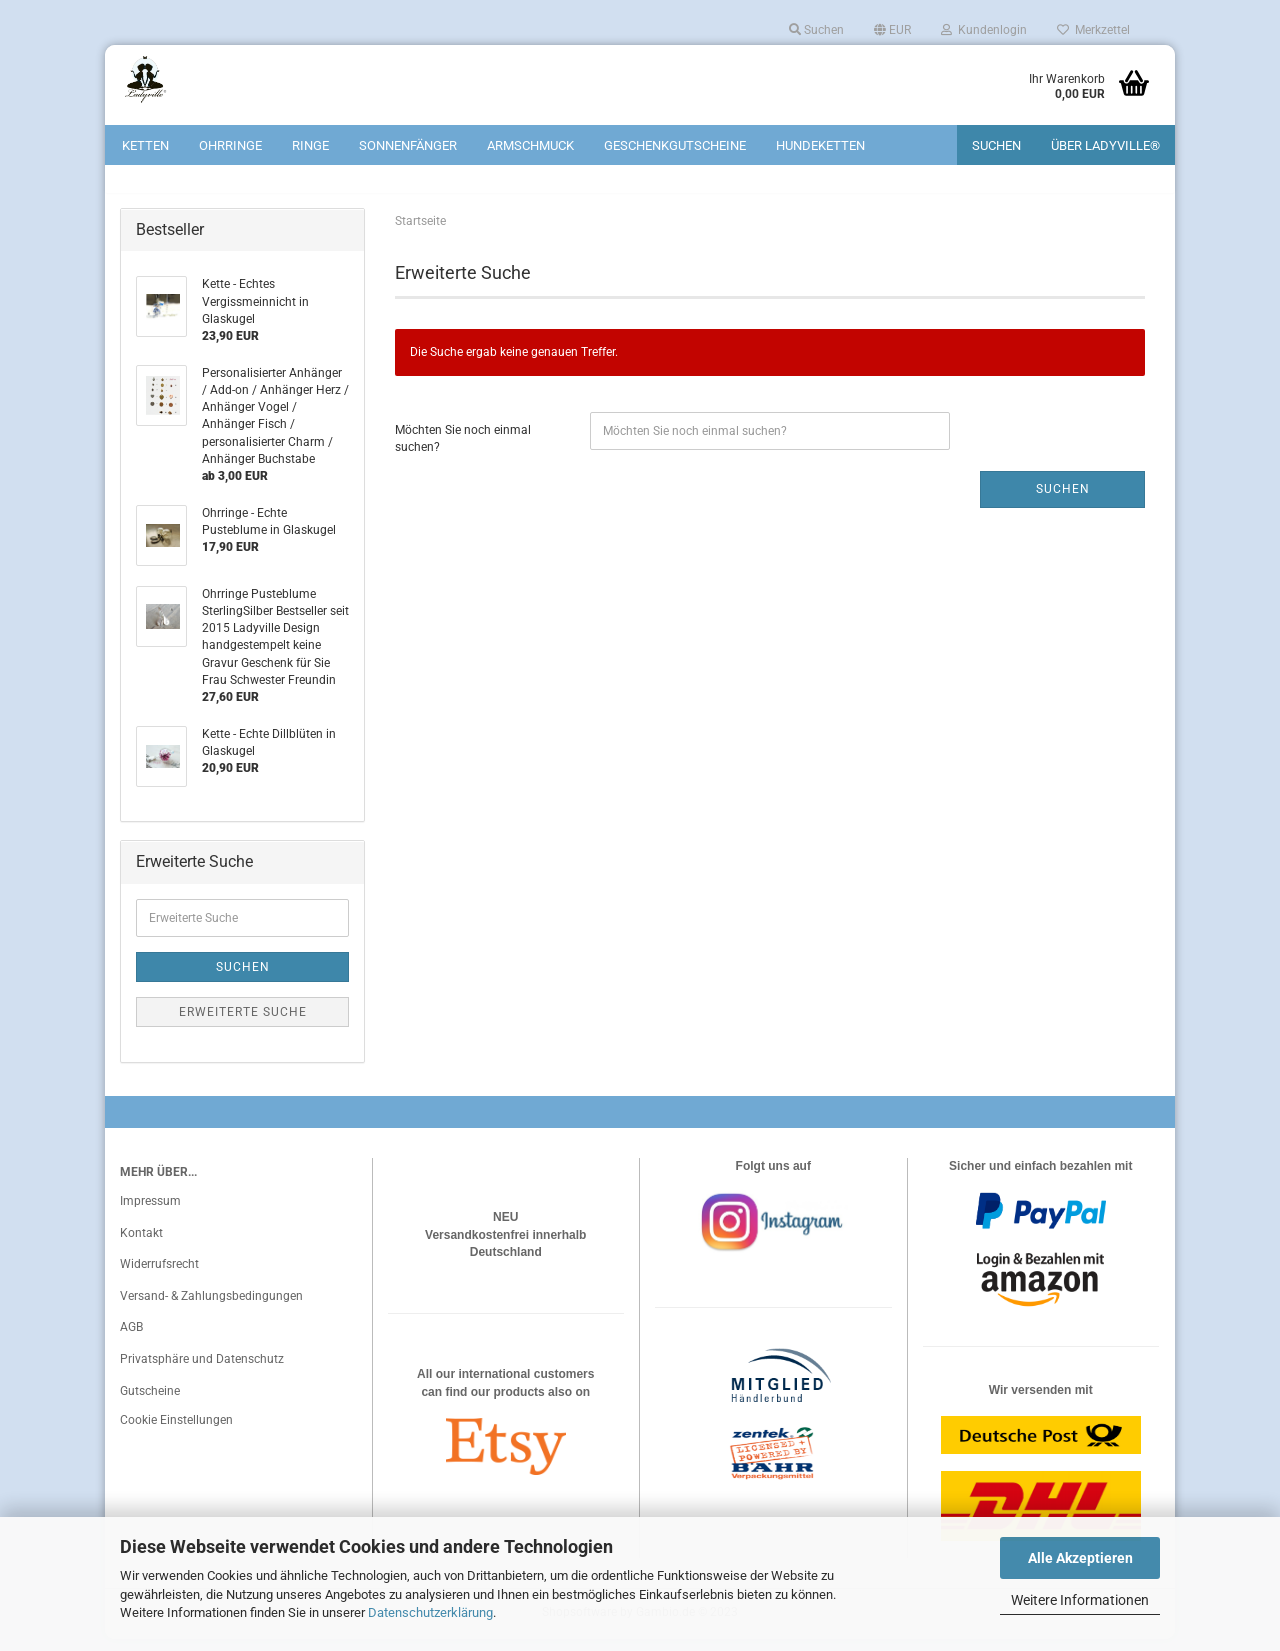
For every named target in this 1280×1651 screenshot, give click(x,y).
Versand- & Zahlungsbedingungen (211, 1308)
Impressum (150, 1213)
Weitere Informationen (1080, 1600)
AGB (131, 1340)
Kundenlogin (984, 30)
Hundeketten (820, 145)
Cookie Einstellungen (176, 1433)
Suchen (816, 30)
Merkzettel (1093, 30)
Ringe (310, 145)
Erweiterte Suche (243, 1024)
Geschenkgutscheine (675, 145)
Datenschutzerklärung (430, 1612)
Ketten (145, 145)
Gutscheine (150, 1403)
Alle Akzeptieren (1080, 1558)
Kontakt (141, 1245)
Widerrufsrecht (159, 1277)
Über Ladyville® (1105, 145)
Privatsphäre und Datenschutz (202, 1371)
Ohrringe (230, 145)
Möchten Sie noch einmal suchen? (463, 450)
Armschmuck (530, 145)
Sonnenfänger (408, 145)
